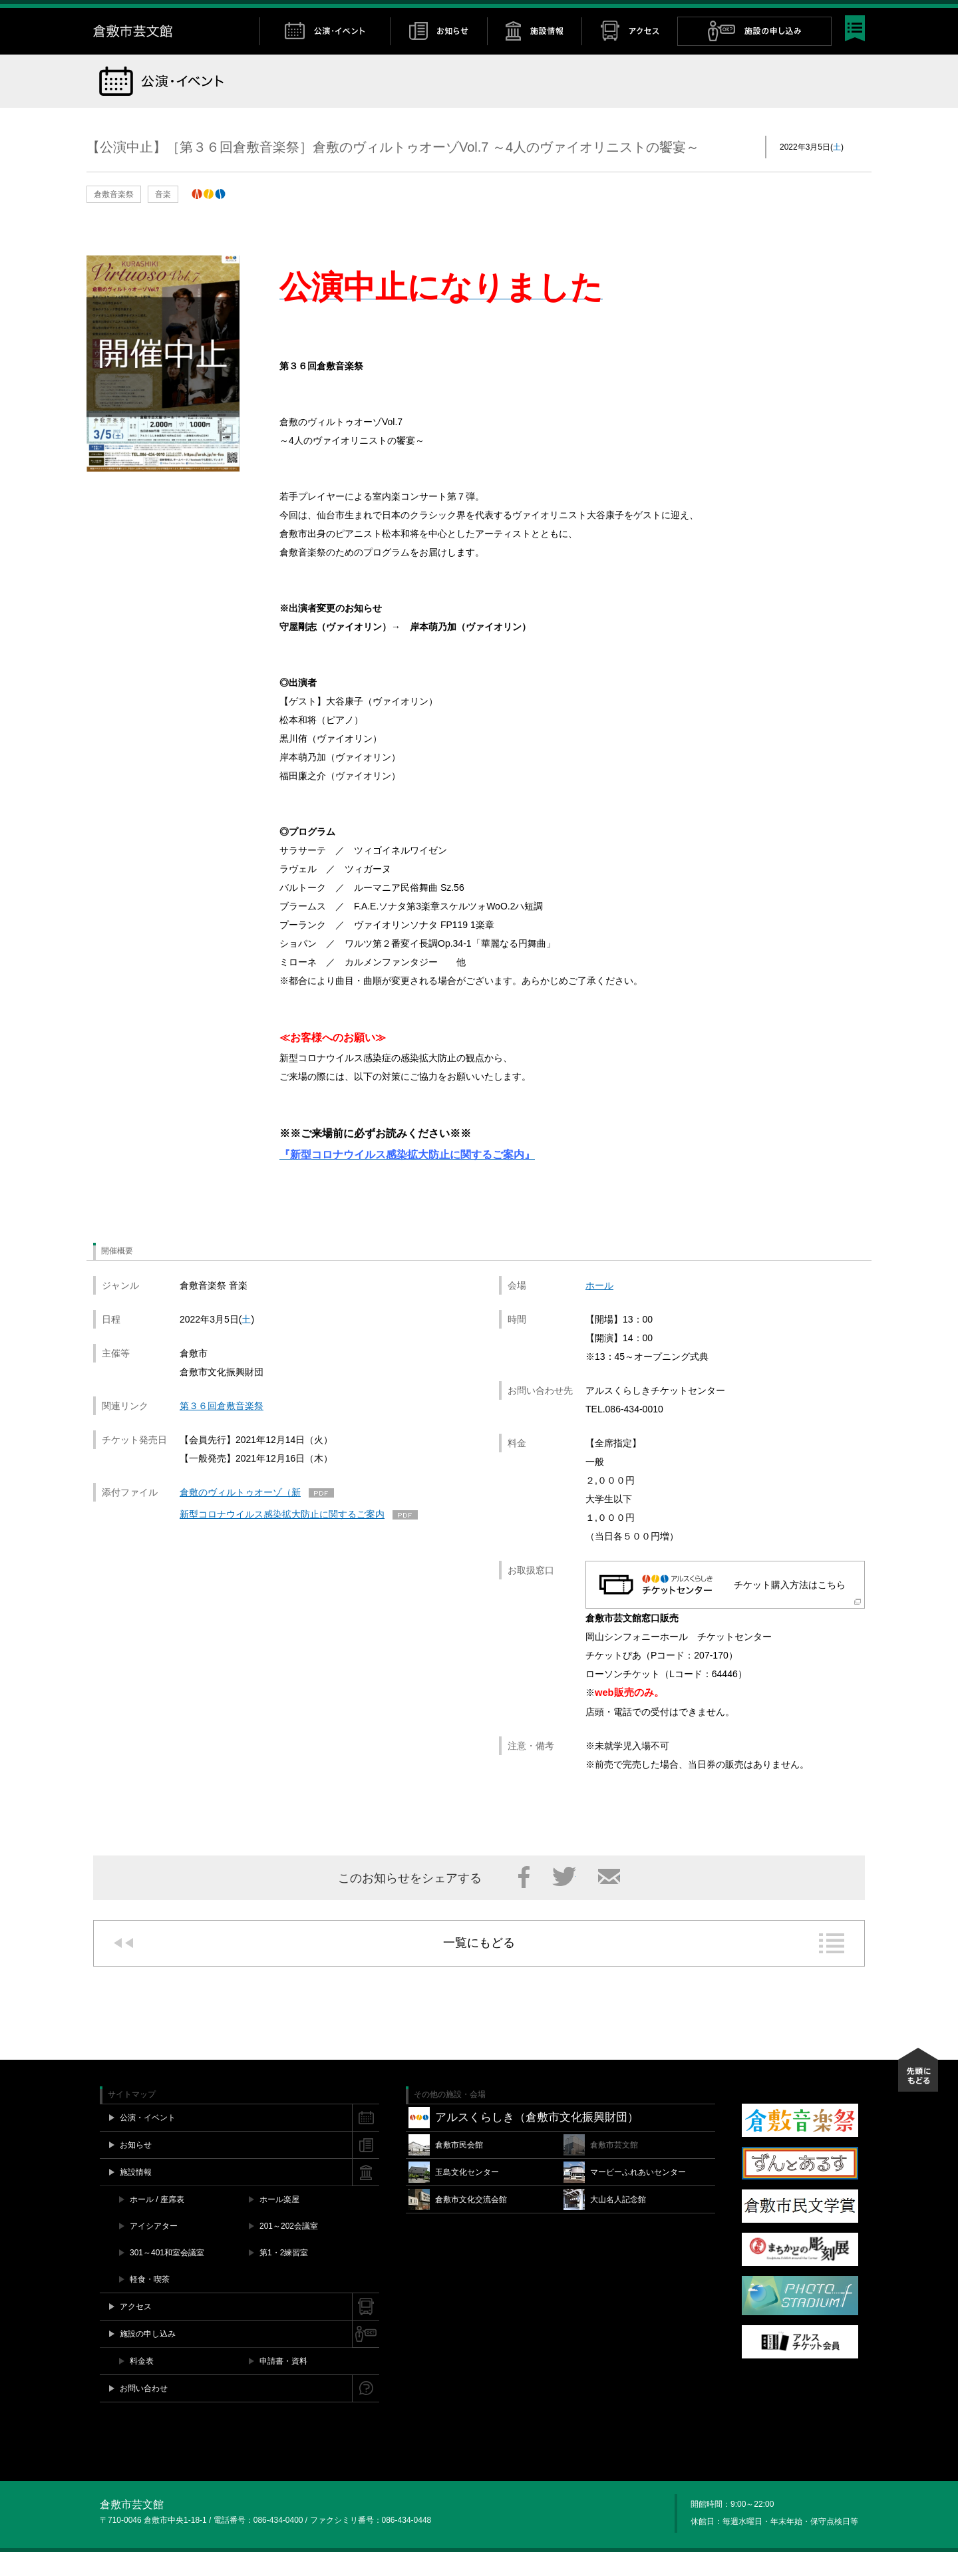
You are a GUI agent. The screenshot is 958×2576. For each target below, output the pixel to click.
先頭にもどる (918, 2094)
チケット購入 (622, 14)
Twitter (807, 14)
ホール (599, 1309)
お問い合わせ (752, 14)
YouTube (834, 14)
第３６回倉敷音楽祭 (221, 1429)
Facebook (794, 14)
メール (609, 1900)
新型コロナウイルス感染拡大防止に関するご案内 (282, 1538)
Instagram (820, 14)
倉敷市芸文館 (176, 55)
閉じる (858, 14)
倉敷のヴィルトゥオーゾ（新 (240, 1516)
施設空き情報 (688, 14)
